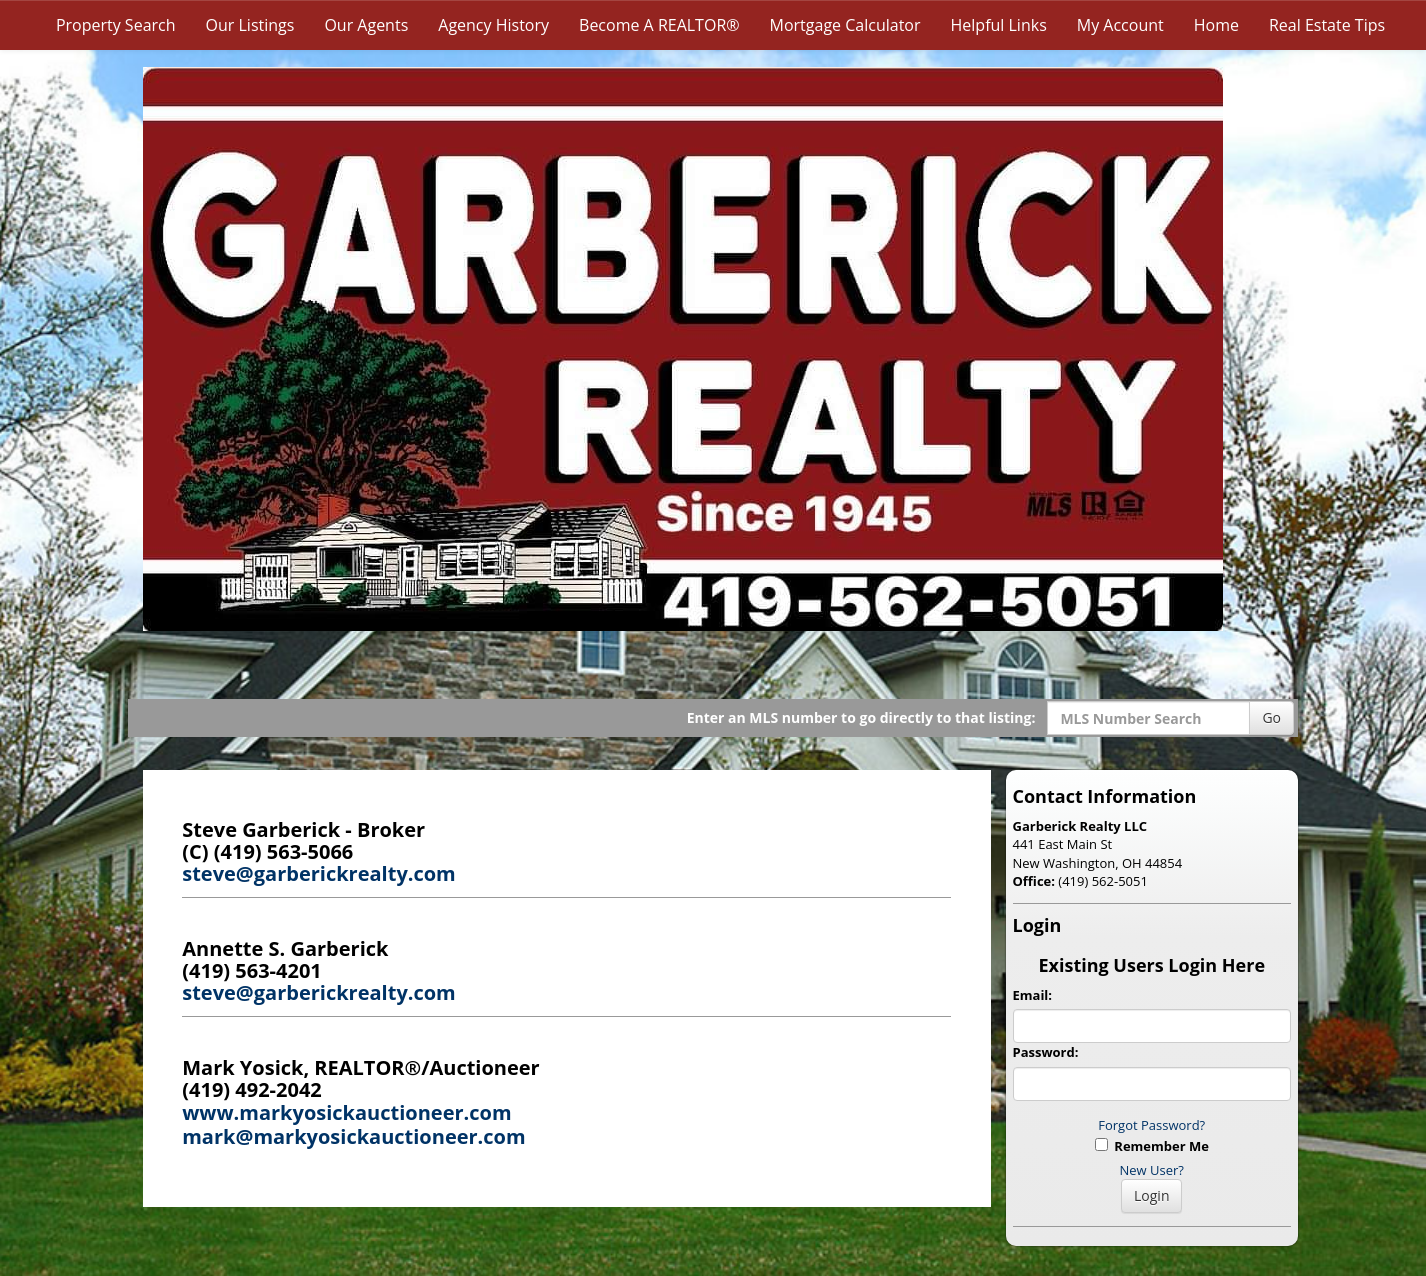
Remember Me (1152, 1146)
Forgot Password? (1151, 1125)
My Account (1120, 25)
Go (1271, 717)
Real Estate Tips (1327, 25)
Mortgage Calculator (845, 25)
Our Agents (366, 25)
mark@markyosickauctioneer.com (353, 1136)
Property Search (116, 25)
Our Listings (250, 25)
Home (1216, 25)
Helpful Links (999, 25)
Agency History (493, 25)
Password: (1046, 1052)
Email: (1033, 995)
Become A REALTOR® (659, 25)
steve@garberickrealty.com (319, 873)
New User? (1152, 1170)
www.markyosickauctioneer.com (346, 1112)
